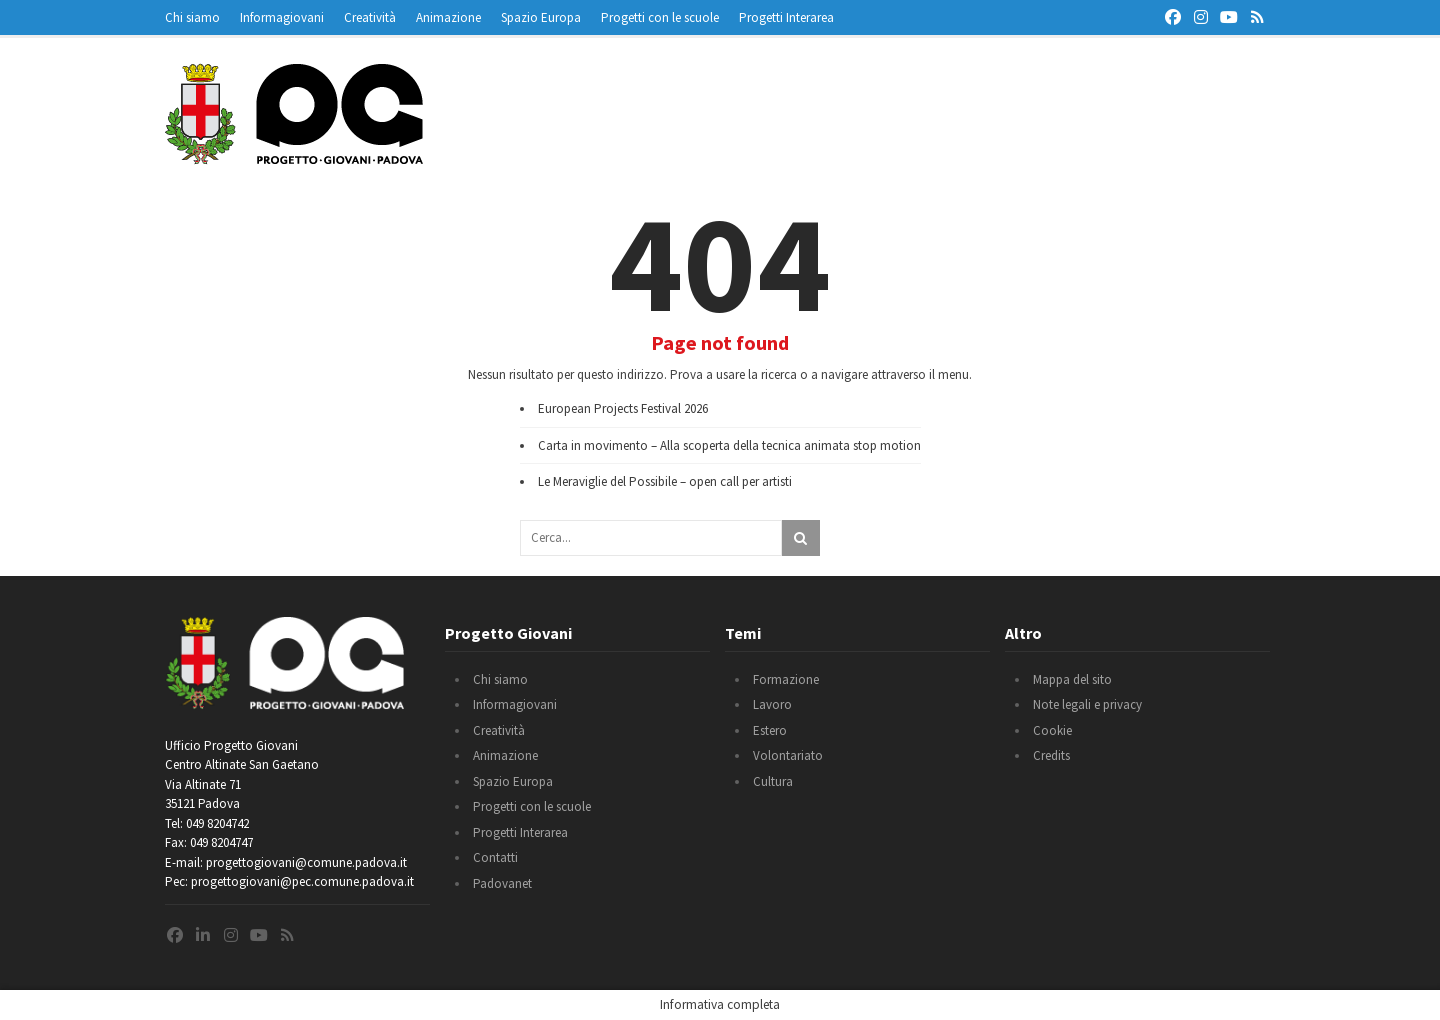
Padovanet (502, 883)
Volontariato (788, 755)
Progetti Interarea (786, 17)
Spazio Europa (541, 17)
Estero (770, 730)
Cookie (1052, 730)
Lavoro (772, 704)
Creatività (370, 17)
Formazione (786, 679)
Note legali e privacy (1087, 704)
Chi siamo (192, 17)
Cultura (773, 781)
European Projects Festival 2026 (623, 408)
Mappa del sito (1072, 679)
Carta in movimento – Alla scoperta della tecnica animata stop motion (729, 445)
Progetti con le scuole (660, 17)
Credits (1051, 755)
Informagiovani (282, 17)
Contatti (495, 857)
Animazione (448, 17)
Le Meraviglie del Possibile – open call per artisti (665, 481)
